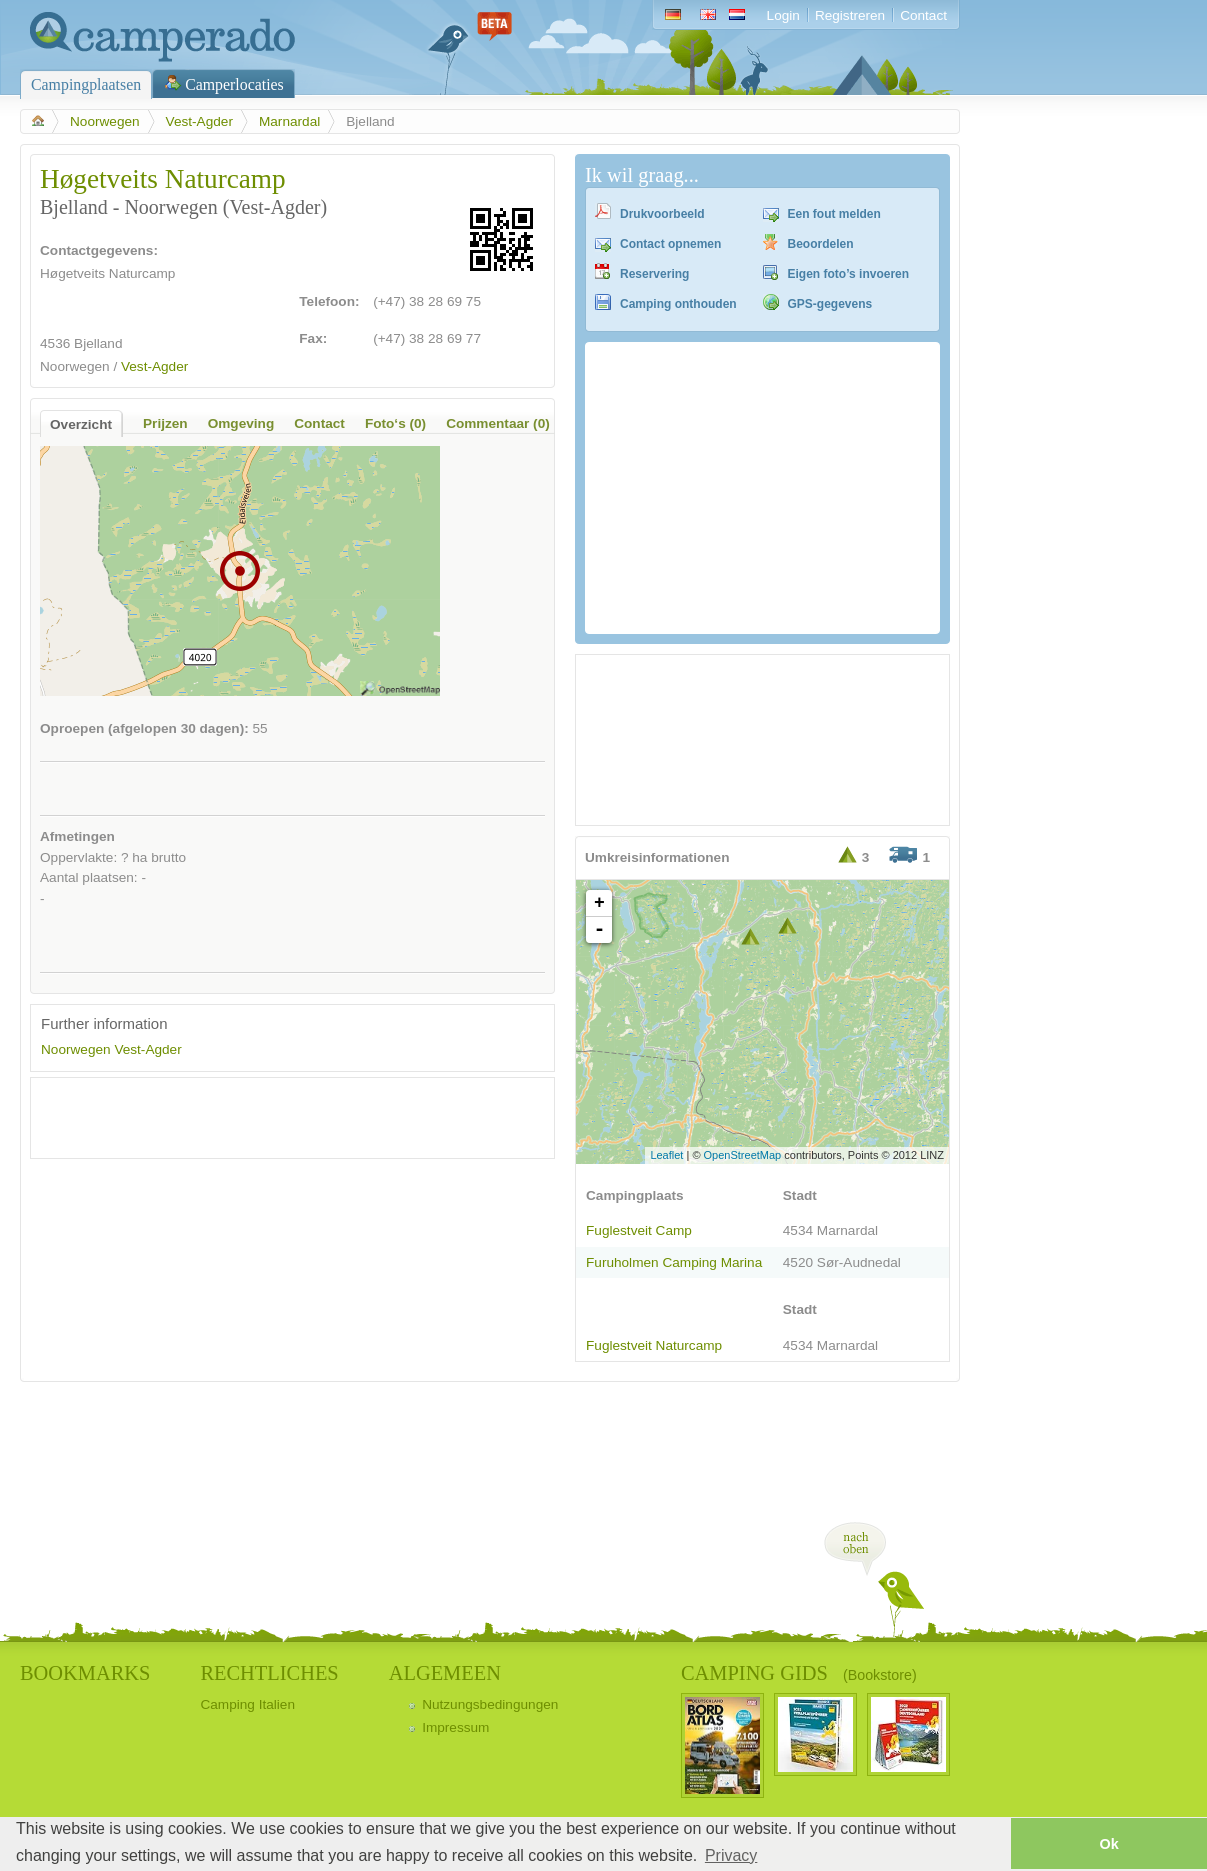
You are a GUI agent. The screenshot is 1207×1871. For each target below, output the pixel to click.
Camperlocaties (234, 84)
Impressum (455, 1727)
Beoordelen (821, 244)
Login (783, 15)
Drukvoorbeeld (662, 214)
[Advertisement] (275, 1118)
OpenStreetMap (743, 1155)
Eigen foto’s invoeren (849, 274)
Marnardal (289, 121)
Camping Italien (247, 1704)
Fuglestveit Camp (639, 1230)
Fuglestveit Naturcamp (654, 1345)
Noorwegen (105, 121)
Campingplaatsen (86, 84)
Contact (923, 15)
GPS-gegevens (830, 304)
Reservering (654, 274)
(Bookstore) (880, 1675)
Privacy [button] (731, 1855)
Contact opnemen (670, 244)
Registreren (850, 15)
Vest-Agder (199, 121)
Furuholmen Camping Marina (674, 1262)
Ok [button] (1108, 1844)
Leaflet (666, 1155)
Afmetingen (77, 836)
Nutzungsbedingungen (490, 1704)
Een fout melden (834, 214)
